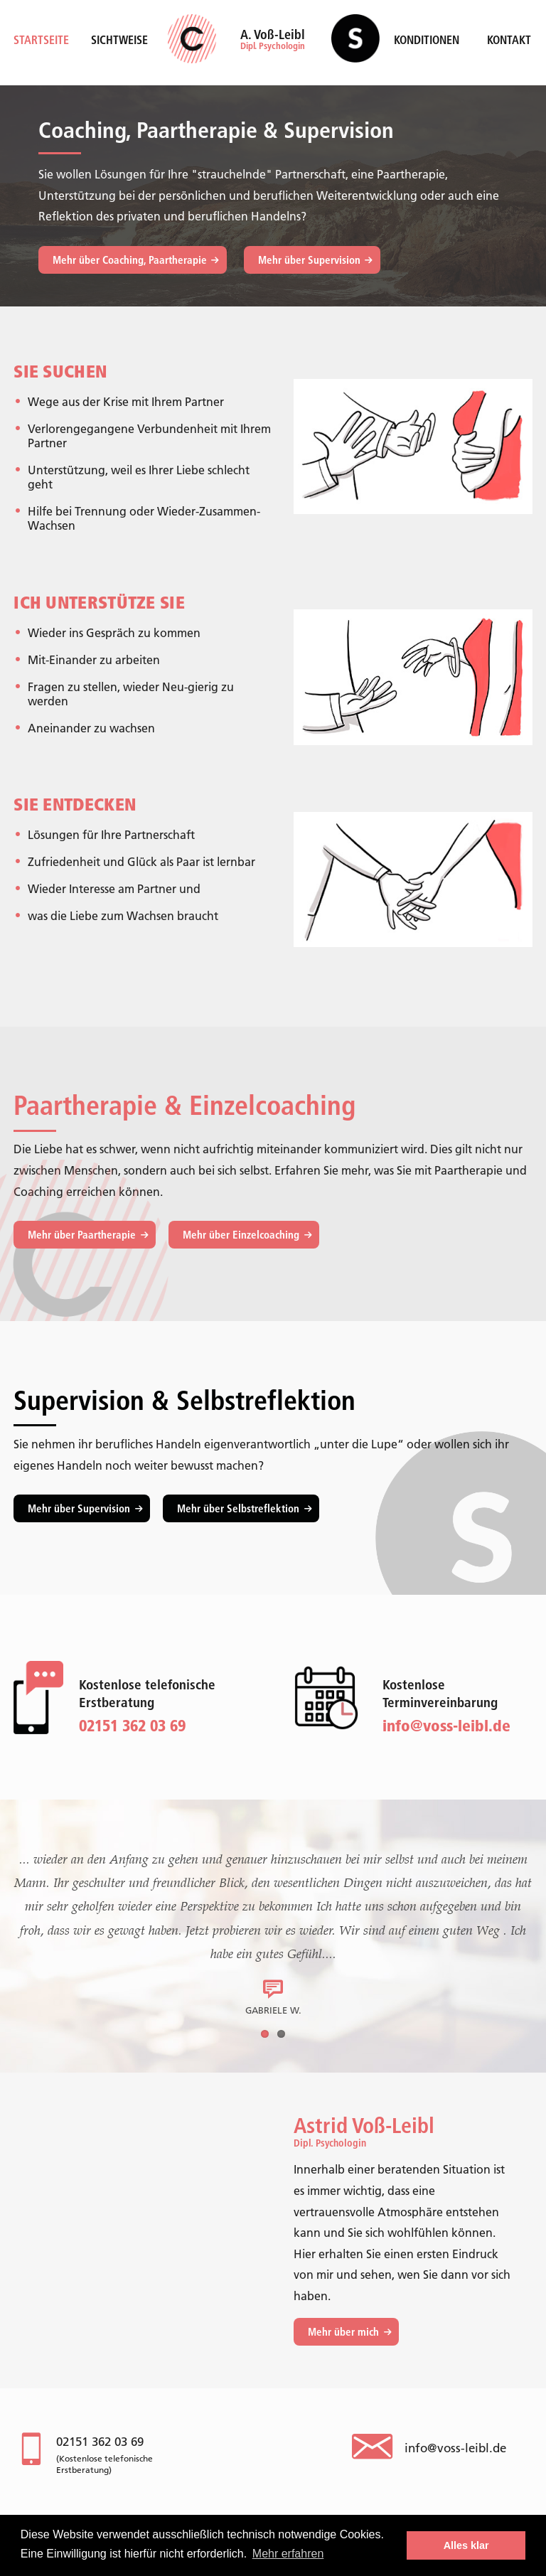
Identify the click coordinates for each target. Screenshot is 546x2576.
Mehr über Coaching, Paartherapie (130, 260)
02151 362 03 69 (100, 2442)
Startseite (41, 40)
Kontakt (509, 40)
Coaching (202, 44)
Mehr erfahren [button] (288, 2554)
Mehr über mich (343, 2332)
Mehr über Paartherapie (82, 1234)
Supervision (355, 44)
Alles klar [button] (466, 2545)
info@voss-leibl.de (446, 1726)
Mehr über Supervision (309, 260)
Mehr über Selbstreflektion (238, 1508)
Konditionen (426, 40)
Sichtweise (119, 40)
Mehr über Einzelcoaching (241, 1234)
